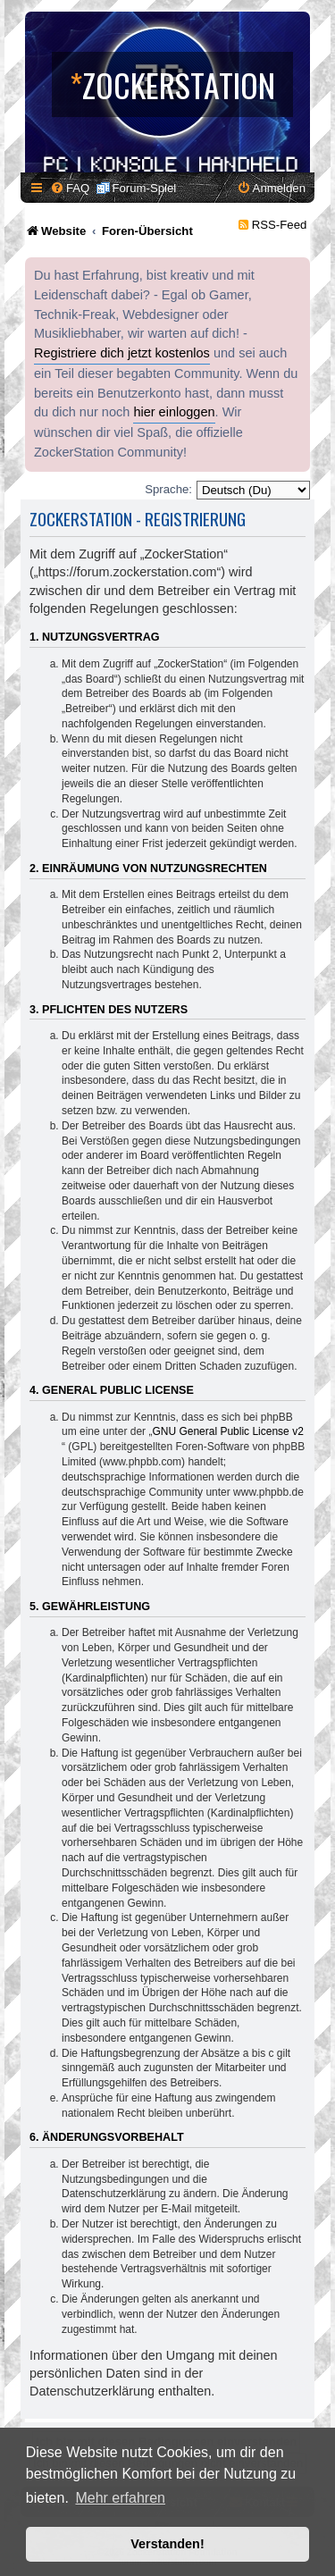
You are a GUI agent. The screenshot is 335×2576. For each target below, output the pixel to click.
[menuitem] (69, 188)
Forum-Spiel (144, 188)
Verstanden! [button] (167, 2544)
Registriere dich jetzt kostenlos (122, 353)
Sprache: (168, 489)
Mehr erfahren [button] (120, 2497)
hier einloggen (173, 412)
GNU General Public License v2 (227, 1431)
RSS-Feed (279, 224)
